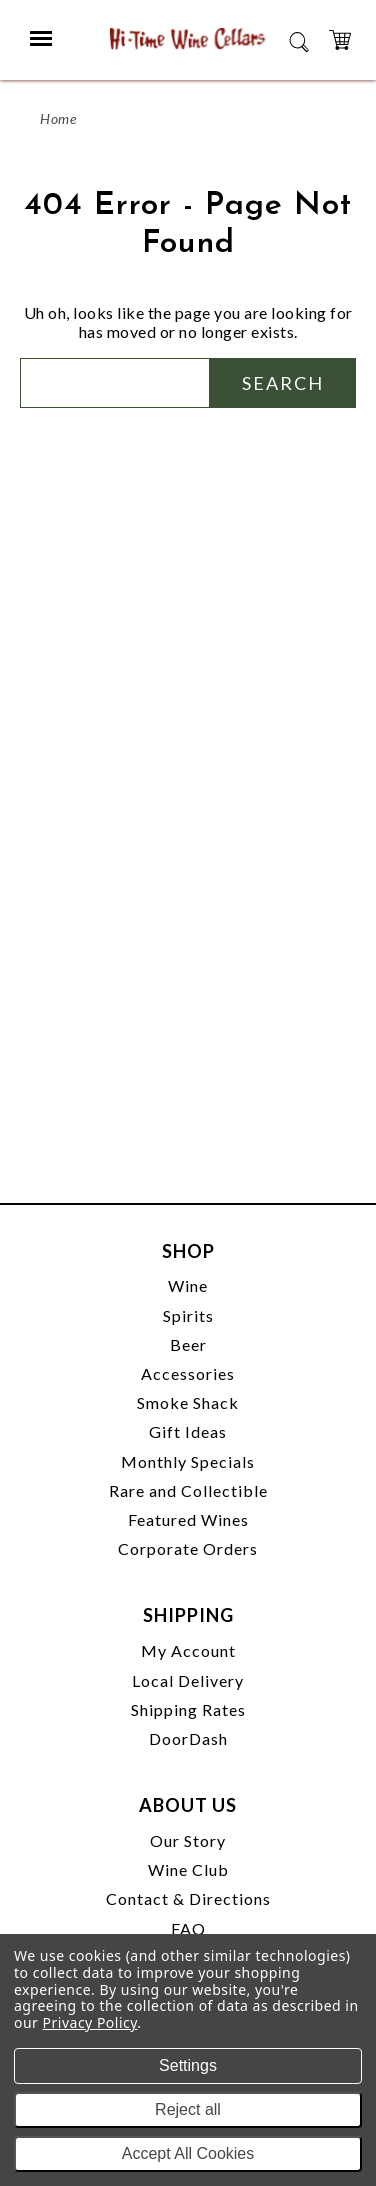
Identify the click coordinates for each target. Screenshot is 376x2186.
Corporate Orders (188, 1548)
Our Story (188, 1840)
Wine (188, 1285)
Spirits (188, 1315)
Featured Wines (188, 1519)
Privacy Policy (90, 2022)
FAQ (188, 1928)
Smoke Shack (188, 1402)
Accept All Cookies (188, 2153)
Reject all (188, 2109)
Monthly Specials (188, 1461)
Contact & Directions (188, 1898)
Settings (188, 2065)
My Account (188, 1650)
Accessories (188, 1373)
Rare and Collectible (188, 1490)
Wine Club (188, 1869)
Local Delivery (188, 1680)
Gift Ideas (188, 1431)
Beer (188, 1344)
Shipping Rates (188, 1709)
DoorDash (188, 1738)
